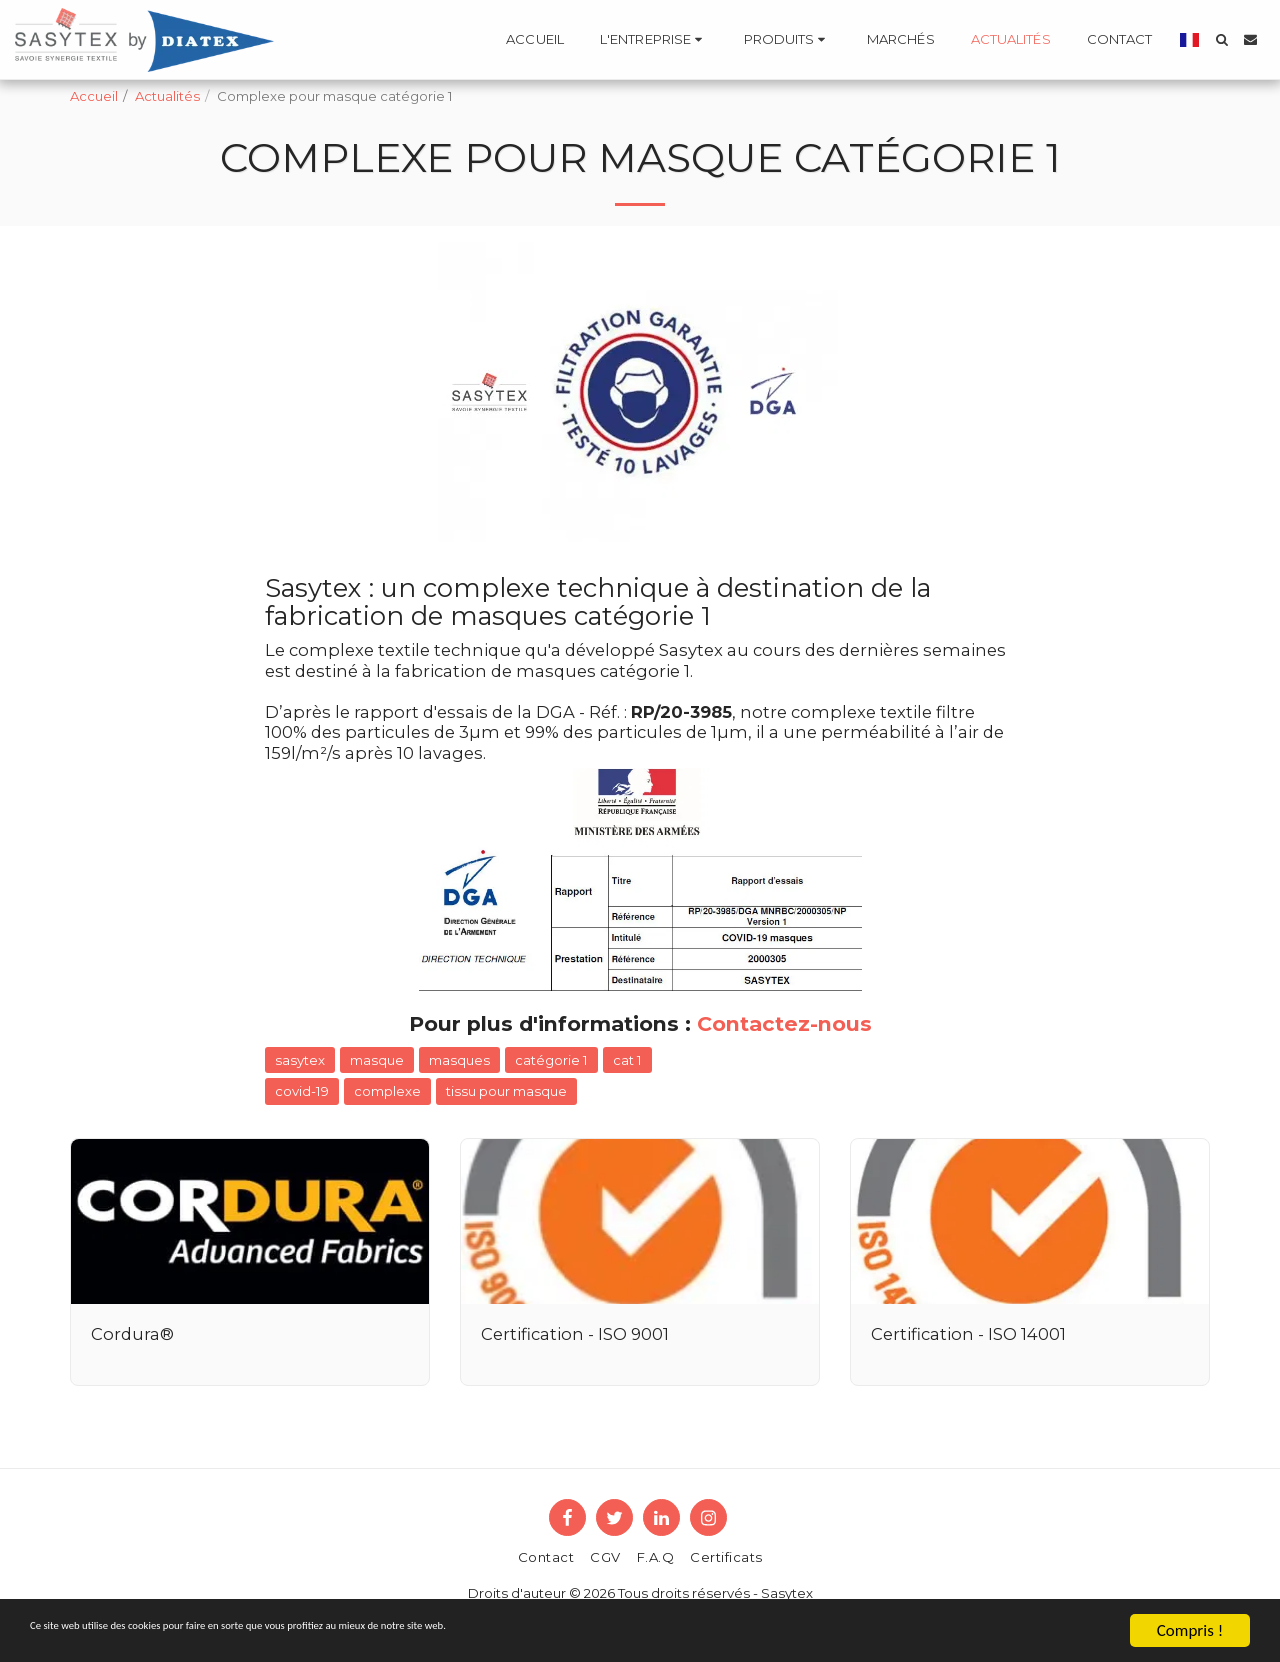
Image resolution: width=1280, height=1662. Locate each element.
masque (377, 1060)
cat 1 (627, 1060)
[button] (654, 40)
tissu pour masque (506, 1091)
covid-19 (302, 1091)
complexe (387, 1091)
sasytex (300, 1060)
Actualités (167, 96)
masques (459, 1060)
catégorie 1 (551, 1060)
